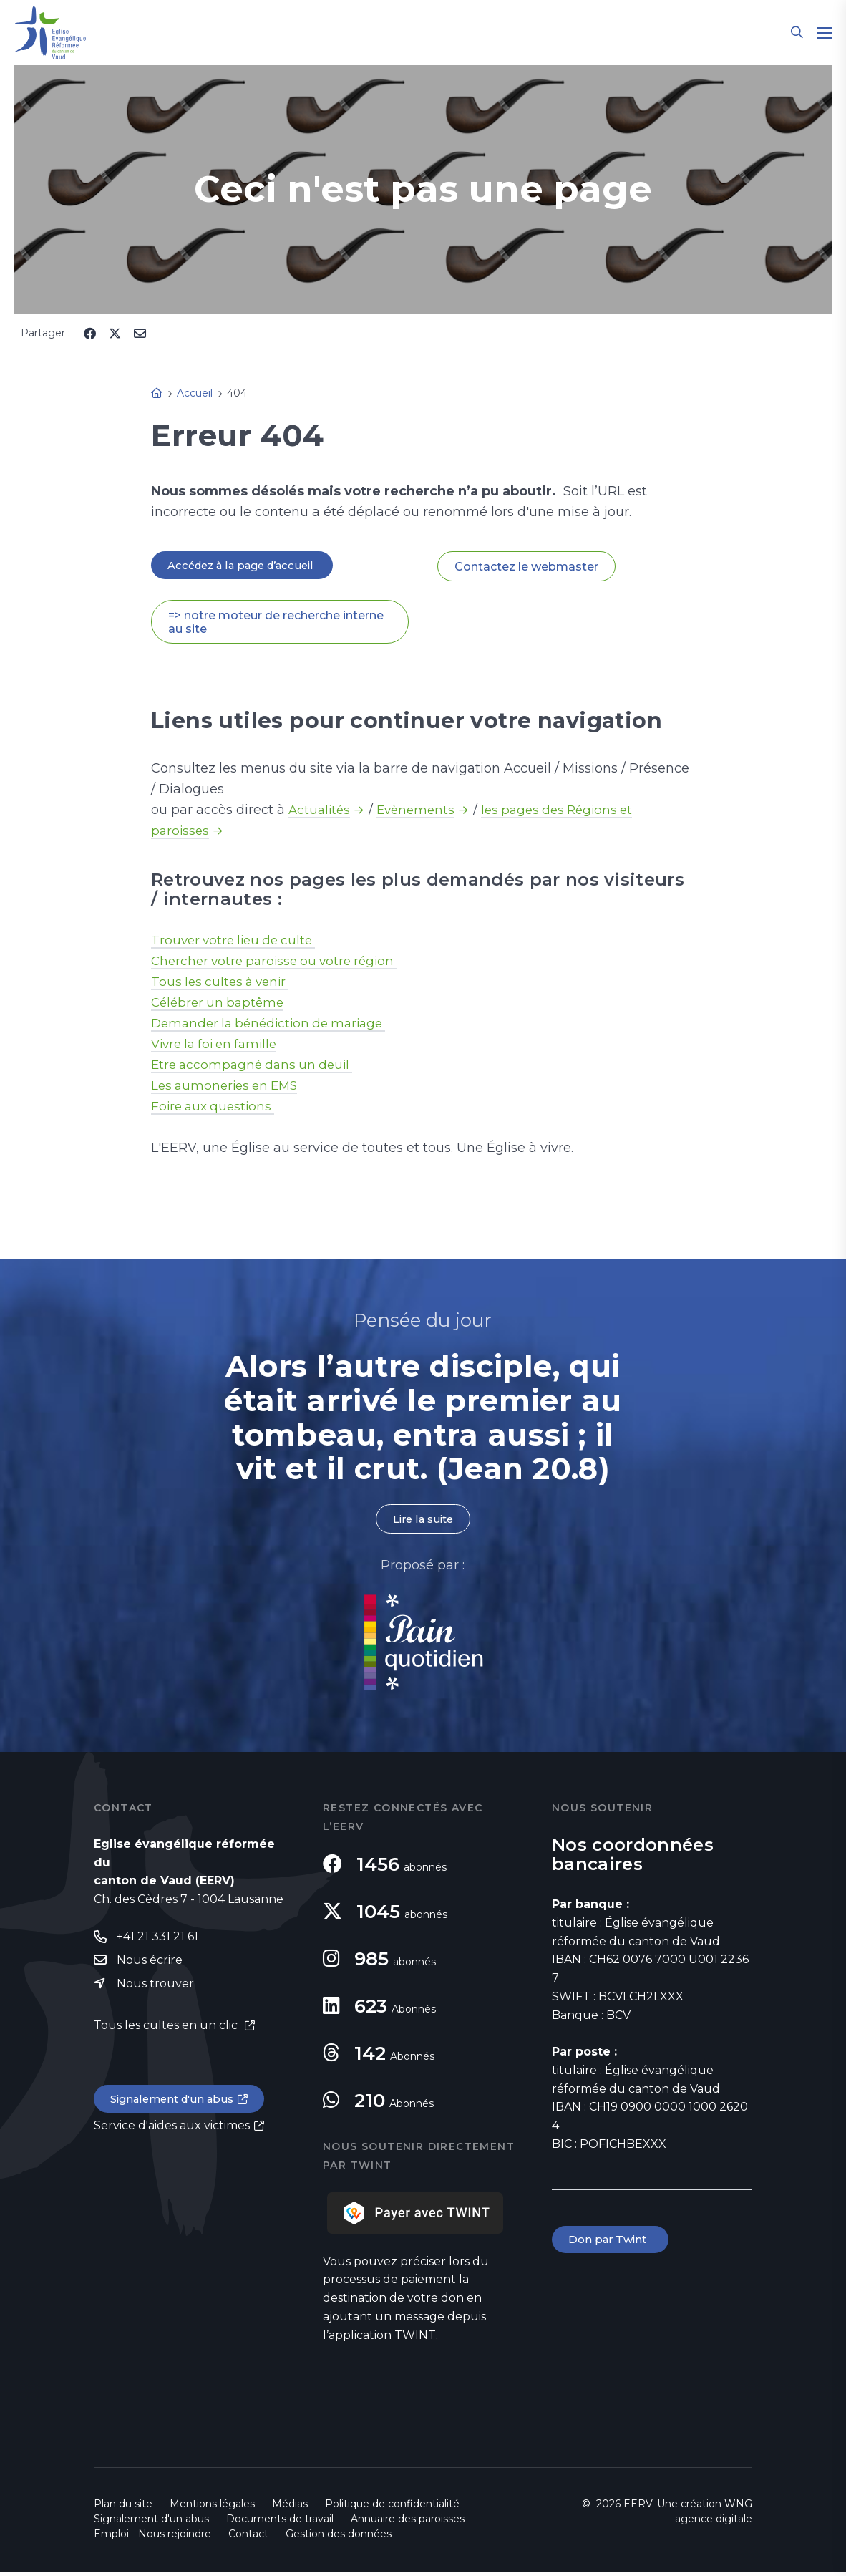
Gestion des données (339, 2537)
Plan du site (123, 2507)
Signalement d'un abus (176, 2106)
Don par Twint (612, 2244)
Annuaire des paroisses (408, 2522)
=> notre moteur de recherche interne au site (276, 623)
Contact (248, 2537)
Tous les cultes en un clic (167, 2031)
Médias (290, 2507)
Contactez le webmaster (526, 566)
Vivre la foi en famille (218, 1046)
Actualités (320, 812)
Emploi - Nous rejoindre (152, 2537)
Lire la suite (423, 1522)
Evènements (420, 812)
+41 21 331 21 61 (157, 1941)
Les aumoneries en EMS (228, 1087)
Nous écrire (150, 1965)
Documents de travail (280, 2522)
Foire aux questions (216, 1108)
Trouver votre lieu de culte (237, 942)
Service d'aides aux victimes (172, 2133)
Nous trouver (155, 1990)
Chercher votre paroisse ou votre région (280, 963)
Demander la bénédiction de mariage (275, 1025)
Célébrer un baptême (220, 1004)
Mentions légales (212, 2507)
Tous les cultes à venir (223, 984)
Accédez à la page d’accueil (248, 566)
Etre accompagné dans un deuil (256, 1067)
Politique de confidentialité (392, 2507)
